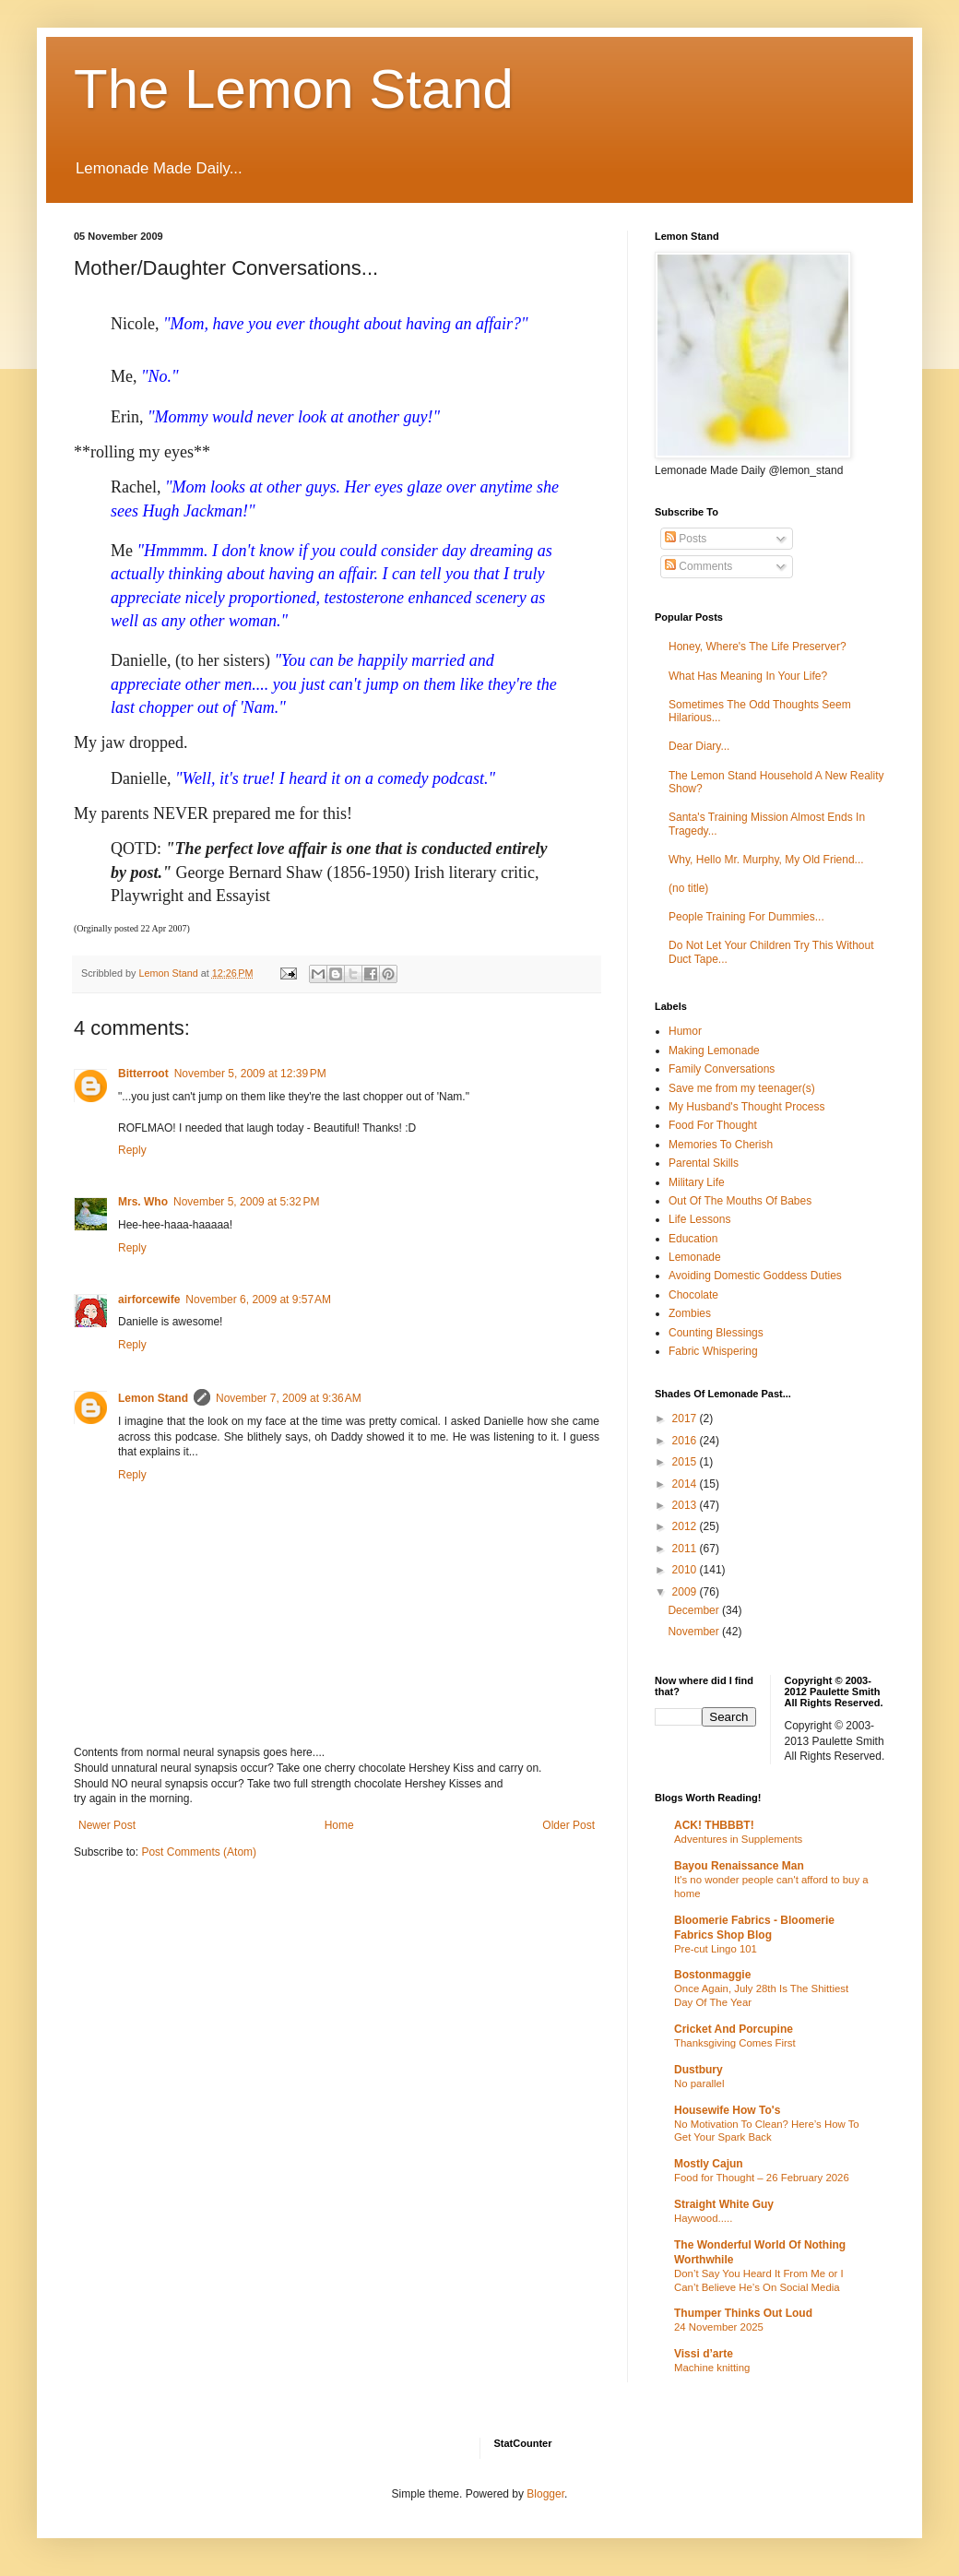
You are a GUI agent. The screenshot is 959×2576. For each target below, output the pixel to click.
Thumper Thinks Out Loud (743, 2313)
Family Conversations (722, 1068)
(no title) (688, 888)
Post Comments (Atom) (198, 1852)
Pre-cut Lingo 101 (715, 1948)
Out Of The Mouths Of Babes (740, 1200)
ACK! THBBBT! (714, 1825)
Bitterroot (143, 1073)
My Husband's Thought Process (747, 1106)
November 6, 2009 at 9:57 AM (258, 1299)
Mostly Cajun (708, 2163)
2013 (686, 1505)
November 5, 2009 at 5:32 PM (246, 1201)
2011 (686, 1548)
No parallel (699, 2083)
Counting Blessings (716, 1332)
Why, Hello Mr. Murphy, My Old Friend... (766, 859)
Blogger (545, 2493)
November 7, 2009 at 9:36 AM (288, 1398)
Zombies (690, 1313)
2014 (686, 1484)
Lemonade (695, 1257)
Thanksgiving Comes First (735, 2042)
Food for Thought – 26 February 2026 (761, 2177)
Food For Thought (713, 1125)
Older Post (568, 1825)
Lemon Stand (153, 1398)
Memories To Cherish (721, 1144)
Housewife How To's (727, 2110)
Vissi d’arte (703, 2353)
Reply (132, 1150)
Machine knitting (712, 2367)
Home (339, 1825)
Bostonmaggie (712, 1974)
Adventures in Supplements (738, 1839)
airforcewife (149, 1299)
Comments (698, 566)
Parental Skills (704, 1163)
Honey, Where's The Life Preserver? (758, 646)
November (695, 1631)
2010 (686, 1569)
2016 (686, 1440)
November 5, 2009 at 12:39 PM (250, 1073)
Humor (685, 1031)
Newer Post (107, 1825)
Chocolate (693, 1294)
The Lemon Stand (294, 89)
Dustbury (698, 2069)
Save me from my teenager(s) (742, 1088)
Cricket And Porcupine (733, 2029)
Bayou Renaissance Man (739, 1865)
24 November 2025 (719, 2327)
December (695, 1610)
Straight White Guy (724, 2204)
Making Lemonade (714, 1050)
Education (693, 1238)
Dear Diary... (699, 746)
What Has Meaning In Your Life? (748, 676)
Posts (685, 538)
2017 (686, 1418)
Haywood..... (703, 2218)
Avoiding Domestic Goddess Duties (755, 1275)
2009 (686, 1591)
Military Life (697, 1182)
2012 (686, 1526)
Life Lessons (699, 1219)
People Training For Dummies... (746, 916)
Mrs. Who (143, 1201)
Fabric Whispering (713, 1351)
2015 (686, 1461)
